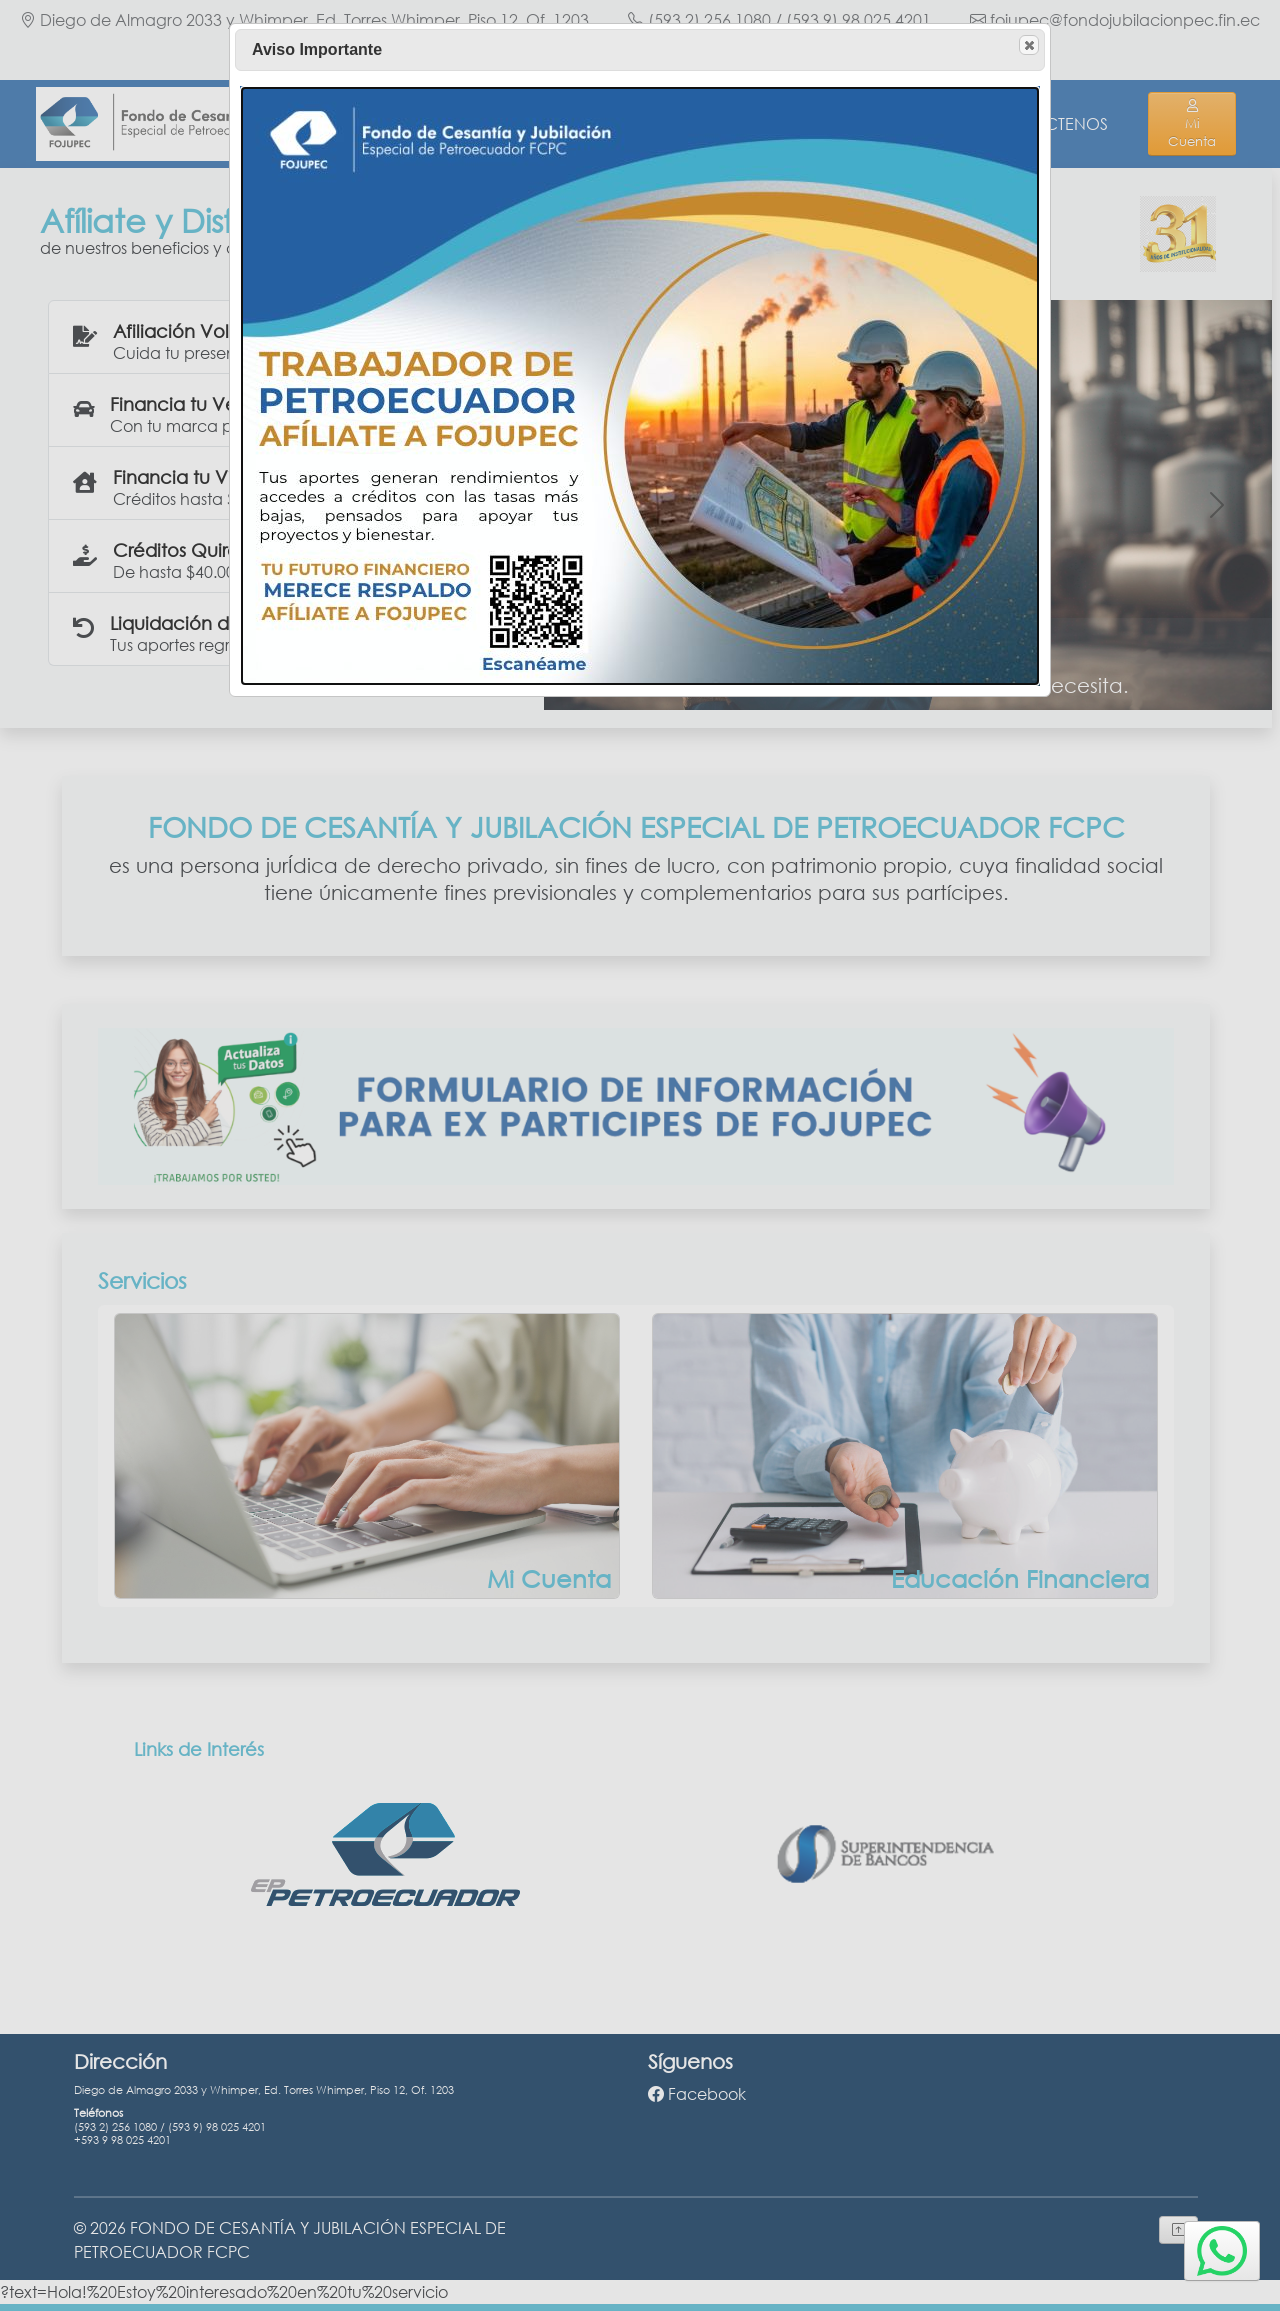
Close (1028, 45)
